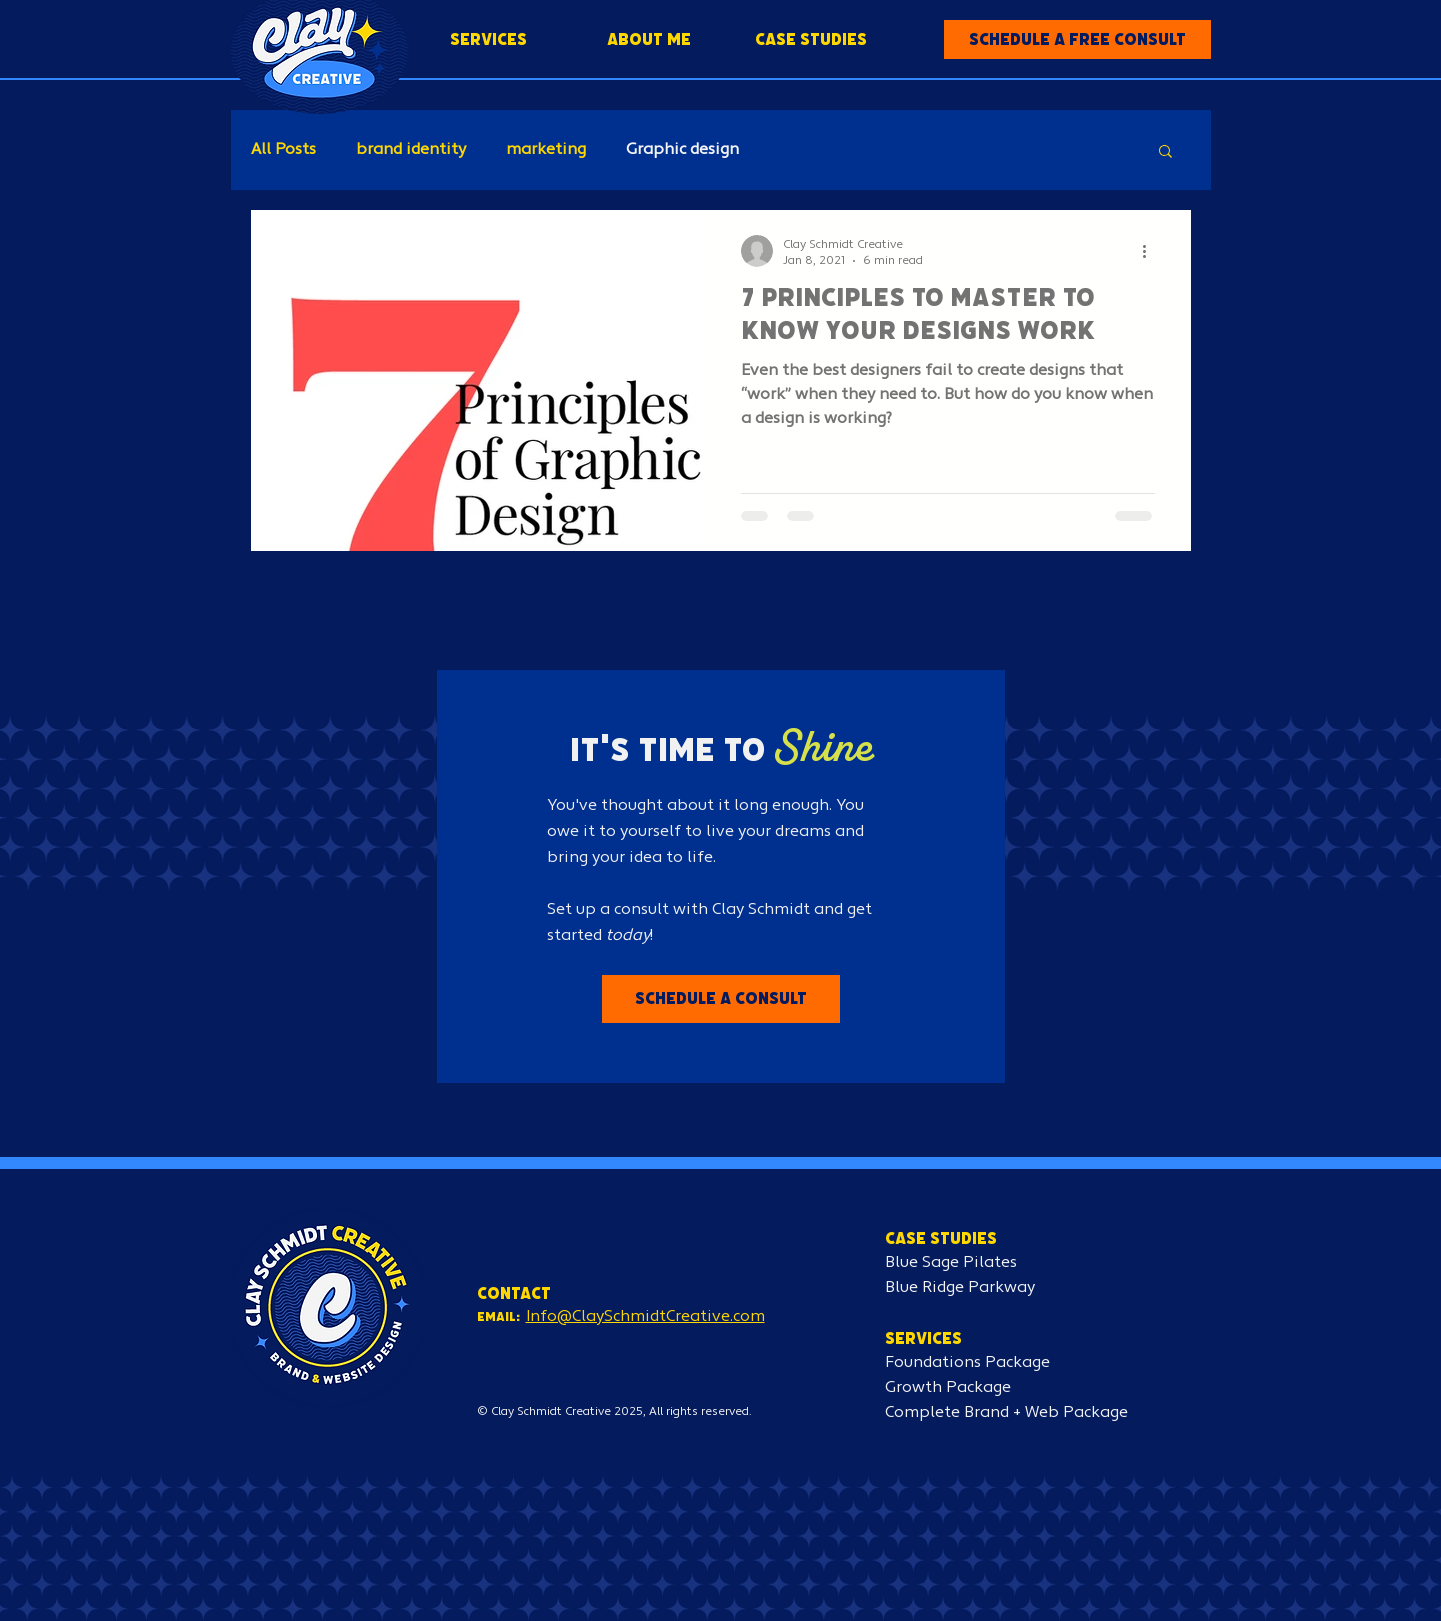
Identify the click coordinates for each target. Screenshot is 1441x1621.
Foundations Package (967, 1363)
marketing (546, 150)
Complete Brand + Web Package (1006, 1413)
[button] (1077, 39)
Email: (498, 1316)
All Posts (283, 150)
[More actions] (1152, 251)
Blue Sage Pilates (951, 1263)
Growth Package (948, 1388)
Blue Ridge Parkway (960, 1288)
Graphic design (682, 150)
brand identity (411, 150)
